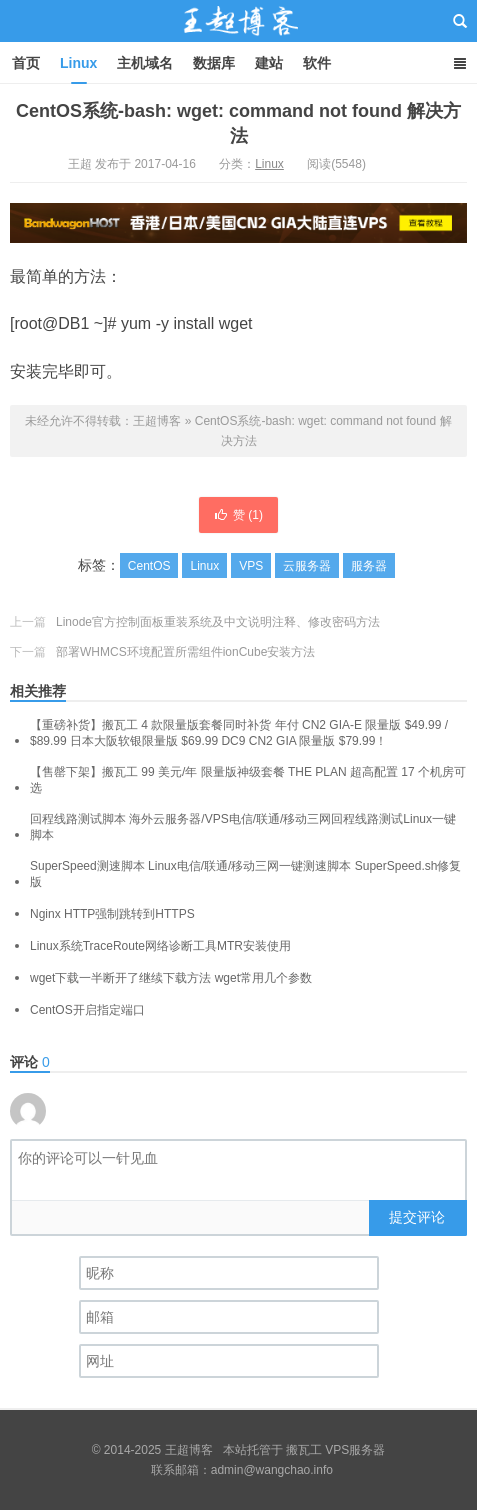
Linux (78, 63)
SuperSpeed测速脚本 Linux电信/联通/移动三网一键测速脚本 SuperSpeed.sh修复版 (245, 874)
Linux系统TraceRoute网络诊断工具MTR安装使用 (160, 946)
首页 (26, 63)
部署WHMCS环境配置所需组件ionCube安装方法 (185, 652)
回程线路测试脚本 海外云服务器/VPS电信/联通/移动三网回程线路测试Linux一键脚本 (243, 827)
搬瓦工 (304, 1450)
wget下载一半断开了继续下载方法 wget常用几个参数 (171, 978)
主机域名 (145, 63)
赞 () (238, 515)
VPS (251, 566)
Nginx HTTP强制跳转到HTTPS (112, 914)
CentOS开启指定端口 (87, 1010)
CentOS (149, 566)
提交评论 (417, 1217)
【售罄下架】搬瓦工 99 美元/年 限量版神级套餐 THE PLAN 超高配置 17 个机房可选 (248, 780)
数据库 (214, 63)
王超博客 (239, 39)
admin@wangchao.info (272, 1470)
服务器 (369, 566)
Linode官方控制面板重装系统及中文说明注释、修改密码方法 (218, 622)
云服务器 (307, 566)
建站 (269, 63)
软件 (317, 63)
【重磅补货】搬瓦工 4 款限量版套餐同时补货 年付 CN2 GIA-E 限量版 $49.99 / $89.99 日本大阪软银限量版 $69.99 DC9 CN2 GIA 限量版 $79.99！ (239, 733)
